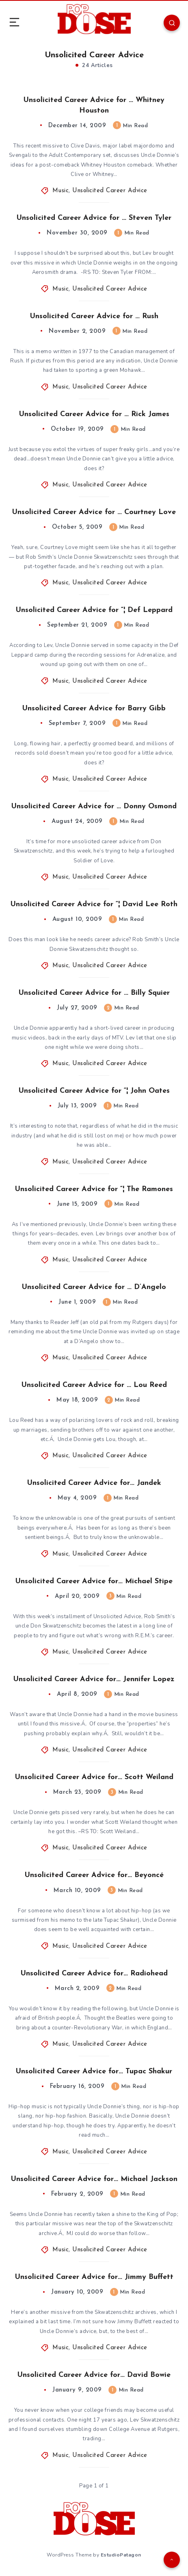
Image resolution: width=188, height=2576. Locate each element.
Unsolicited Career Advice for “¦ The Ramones (94, 1189)
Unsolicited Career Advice (109, 191)
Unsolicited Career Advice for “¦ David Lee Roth (94, 904)
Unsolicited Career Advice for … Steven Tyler (94, 218)
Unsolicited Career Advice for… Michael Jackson (94, 2179)
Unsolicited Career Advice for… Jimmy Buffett (94, 2277)
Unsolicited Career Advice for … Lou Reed (94, 1385)
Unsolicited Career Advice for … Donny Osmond (94, 806)
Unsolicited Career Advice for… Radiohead (94, 1973)
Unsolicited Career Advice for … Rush (94, 316)
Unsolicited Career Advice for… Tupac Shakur (94, 2071)
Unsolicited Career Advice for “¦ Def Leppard (94, 610)
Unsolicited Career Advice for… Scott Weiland (94, 1777)
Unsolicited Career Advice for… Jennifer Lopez (94, 1679)
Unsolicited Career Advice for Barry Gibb (94, 708)
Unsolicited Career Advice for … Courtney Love (94, 512)
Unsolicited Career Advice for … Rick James (94, 414)
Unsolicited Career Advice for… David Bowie (94, 2375)
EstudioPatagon (121, 2555)
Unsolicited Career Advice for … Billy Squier (94, 993)
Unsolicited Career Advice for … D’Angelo (94, 1287)
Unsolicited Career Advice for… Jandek (94, 1483)
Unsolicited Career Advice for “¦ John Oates (94, 1091)
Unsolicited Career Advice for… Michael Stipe (94, 1581)
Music (60, 191)
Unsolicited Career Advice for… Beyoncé (94, 1875)
